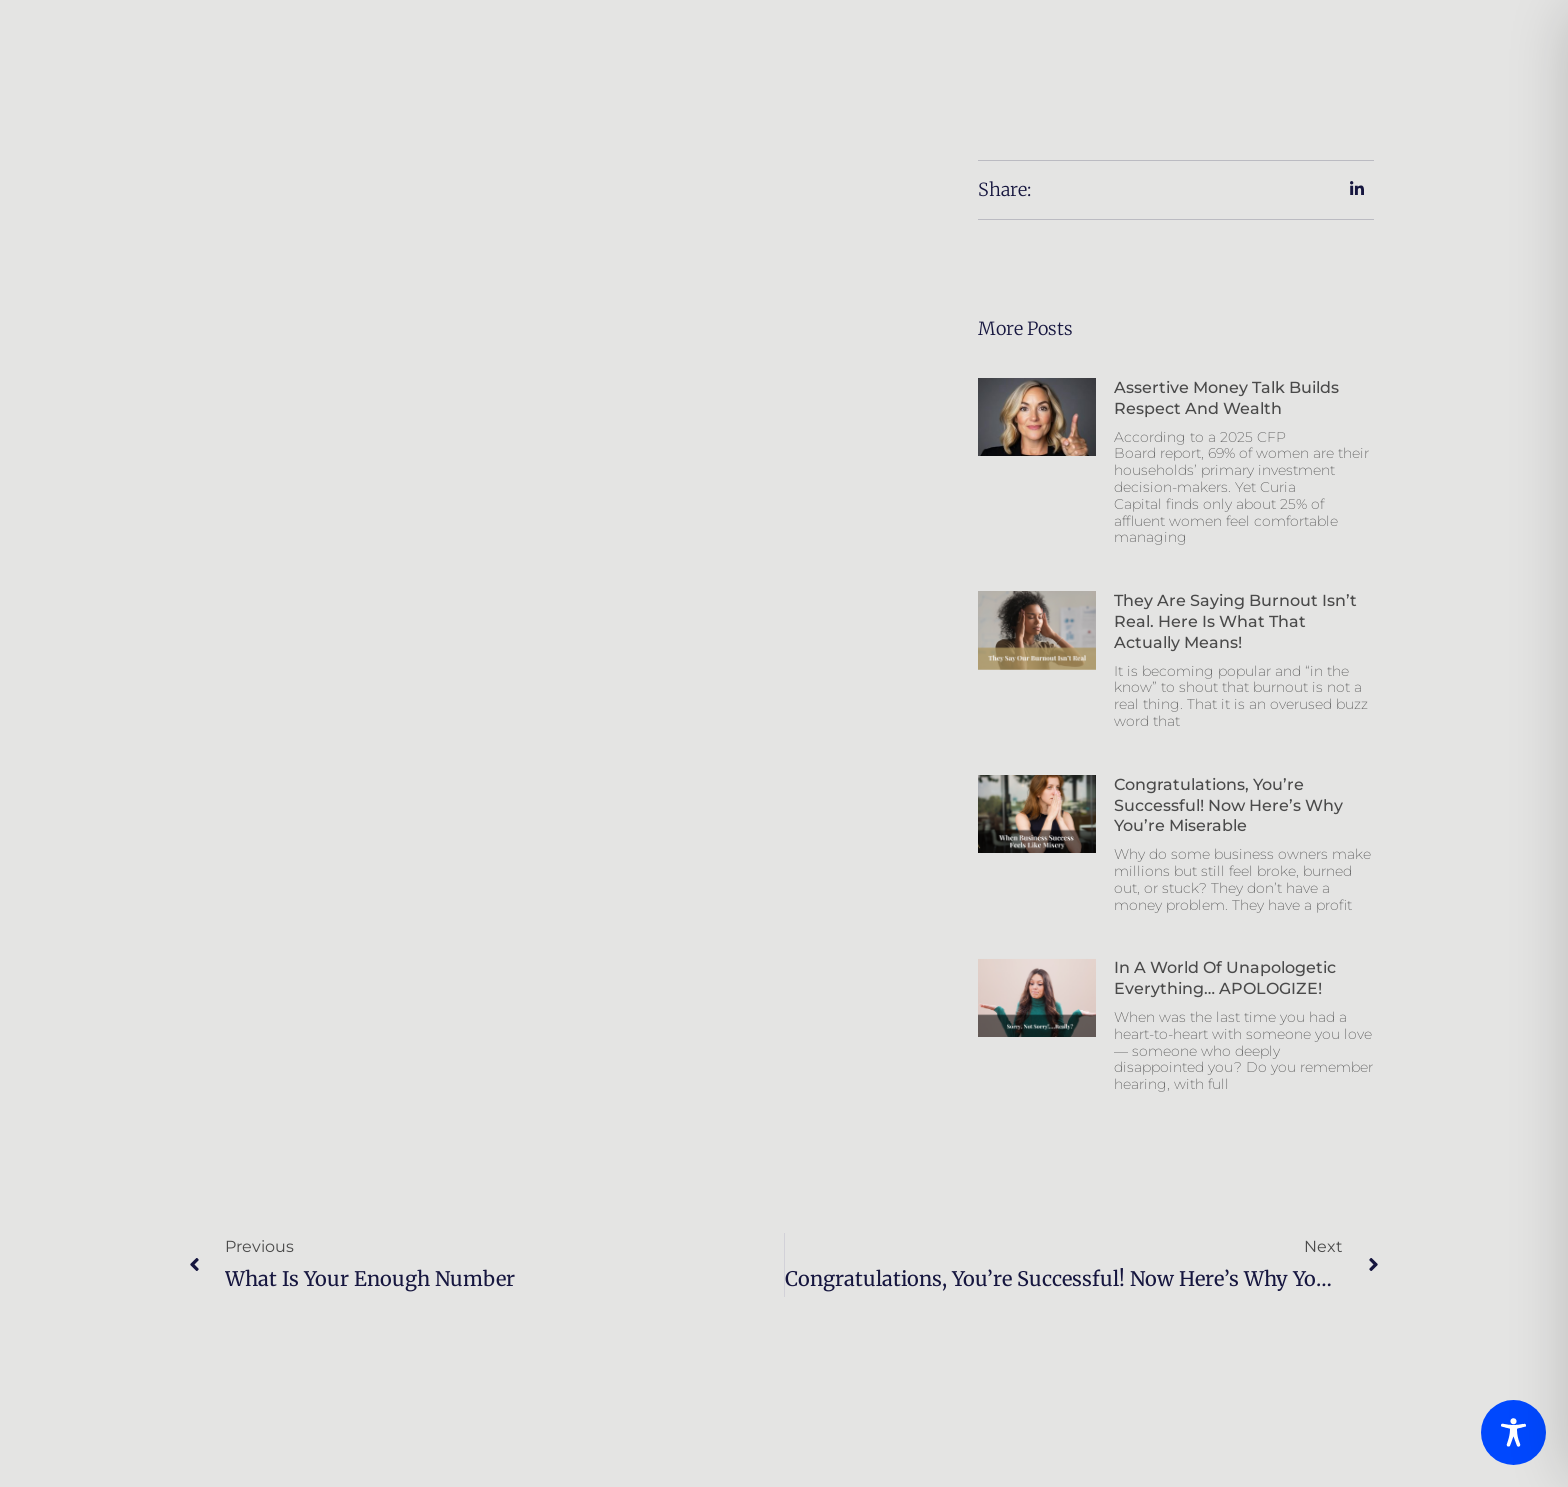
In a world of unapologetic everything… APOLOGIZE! (1225, 978)
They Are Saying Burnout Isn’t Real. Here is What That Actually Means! (1235, 621)
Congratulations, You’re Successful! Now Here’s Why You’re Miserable (1228, 805)
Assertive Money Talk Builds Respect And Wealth (1226, 398)
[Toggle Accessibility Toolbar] (1513, 1432)
